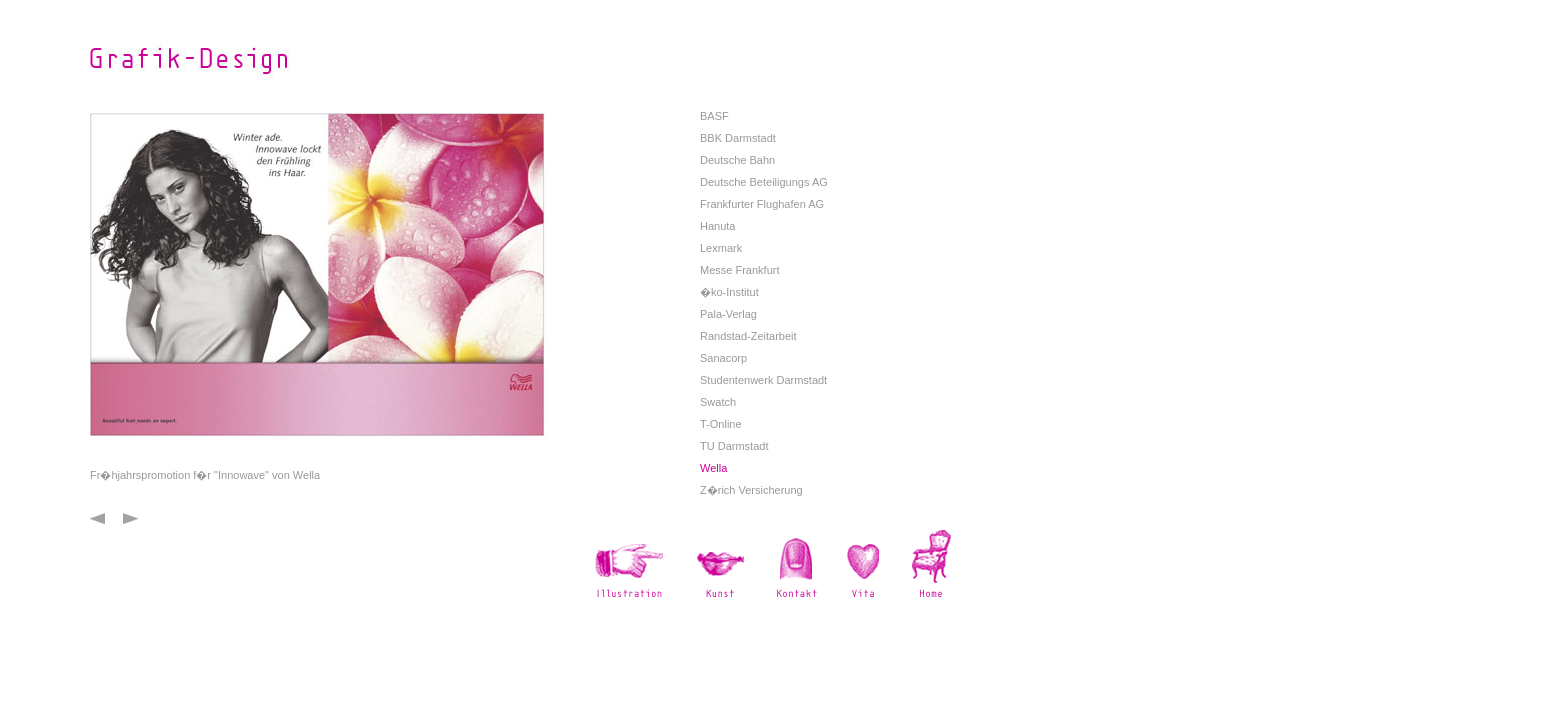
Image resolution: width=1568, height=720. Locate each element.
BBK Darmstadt (738, 138)
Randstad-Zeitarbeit (748, 336)
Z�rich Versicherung (751, 490)
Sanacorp (723, 358)
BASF (714, 116)
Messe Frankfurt (739, 270)
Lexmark (721, 248)
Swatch (718, 402)
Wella (713, 468)
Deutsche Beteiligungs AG (764, 182)
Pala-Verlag (728, 314)
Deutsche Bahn (737, 160)
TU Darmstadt (734, 446)
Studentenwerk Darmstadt (763, 380)
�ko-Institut (729, 292)
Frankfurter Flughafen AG (762, 204)
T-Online (721, 424)
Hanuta (717, 226)
